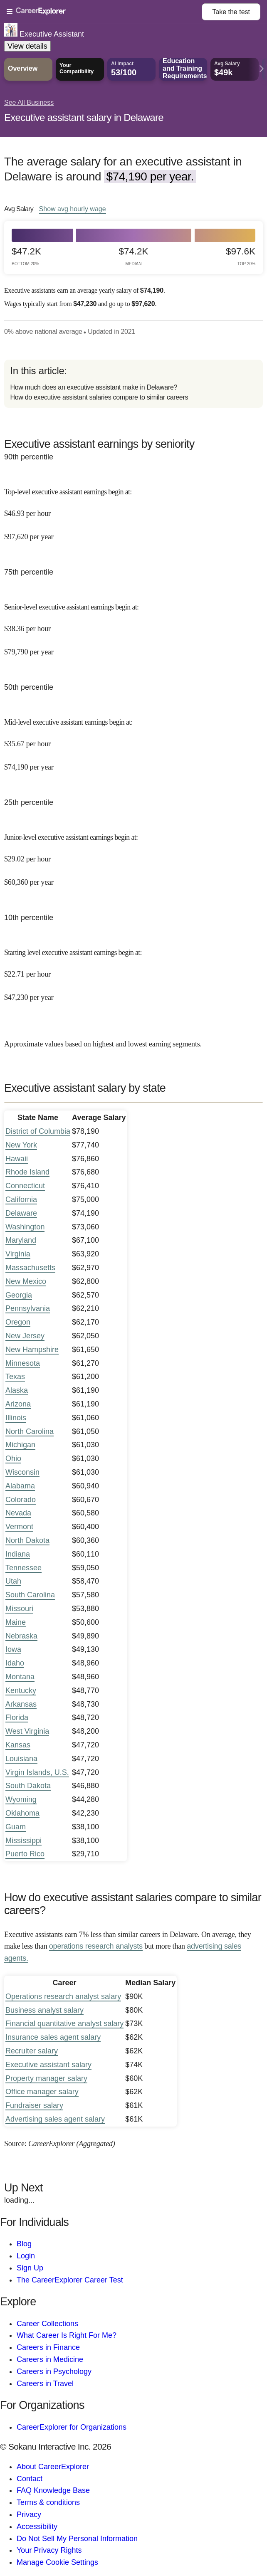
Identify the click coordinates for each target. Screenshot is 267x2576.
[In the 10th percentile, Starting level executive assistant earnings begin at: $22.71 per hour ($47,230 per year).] (133, 969)
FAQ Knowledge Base (53, 2490)
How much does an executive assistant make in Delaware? (93, 387)
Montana (20, 1677)
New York (21, 1145)
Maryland (20, 1240)
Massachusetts (30, 1267)
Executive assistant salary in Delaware (83, 117)
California (21, 1199)
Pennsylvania (27, 1308)
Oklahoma (22, 1813)
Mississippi (23, 1840)
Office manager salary (42, 2091)
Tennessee (23, 1568)
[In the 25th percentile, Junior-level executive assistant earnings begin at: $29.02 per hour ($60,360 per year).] (133, 854)
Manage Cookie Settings (57, 2562)
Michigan (20, 1445)
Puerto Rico (24, 1854)
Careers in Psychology (54, 2371)
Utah (13, 1581)
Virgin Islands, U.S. (37, 1772)
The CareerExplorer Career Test (70, 2280)
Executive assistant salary (48, 2064)
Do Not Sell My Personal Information (77, 2538)
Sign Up (30, 2268)
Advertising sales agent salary (55, 2119)
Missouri (19, 1608)
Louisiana (21, 1758)
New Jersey (24, 1336)
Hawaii (16, 1159)
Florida (16, 1717)
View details (27, 46)
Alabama (20, 1486)
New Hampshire (32, 1349)
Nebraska (21, 1636)
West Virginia (27, 1731)
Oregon (17, 1322)
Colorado (20, 1499)
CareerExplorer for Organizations (71, 2427)
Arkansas (21, 1704)
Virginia (17, 1254)
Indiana (17, 1554)
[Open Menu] (104, 12)
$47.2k (26, 256)
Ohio (13, 1458)
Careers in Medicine (50, 2359)
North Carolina (29, 1431)
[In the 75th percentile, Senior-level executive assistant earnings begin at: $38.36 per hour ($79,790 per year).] (133, 623)
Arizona (18, 1404)
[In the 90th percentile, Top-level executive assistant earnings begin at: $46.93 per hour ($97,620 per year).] (133, 508)
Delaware (21, 1213)
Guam (15, 1827)
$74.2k (133, 256)
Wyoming (21, 1799)
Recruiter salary (31, 2051)
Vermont (19, 1526)
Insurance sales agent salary (53, 2037)
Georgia (18, 1295)
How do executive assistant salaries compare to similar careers (99, 397)
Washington (24, 1227)
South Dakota (28, 1785)
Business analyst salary (44, 2010)
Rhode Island (27, 1172)
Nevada (18, 1513)
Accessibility (37, 2526)
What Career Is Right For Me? (66, 2335)
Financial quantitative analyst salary (64, 2023)
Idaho (14, 1663)
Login (26, 2256)
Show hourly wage (72, 208)
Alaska (16, 1390)
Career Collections (47, 2323)
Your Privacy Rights (49, 2550)
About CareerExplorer (53, 2466)
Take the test (231, 11)
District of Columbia (37, 1131)
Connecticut (25, 1186)
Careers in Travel (45, 2383)
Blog (24, 2244)
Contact (29, 2479)
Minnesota (22, 1363)
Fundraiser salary (34, 2105)
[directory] (133, 384)
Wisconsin (22, 1472)
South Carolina (30, 1595)
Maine (15, 1622)
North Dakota (27, 1540)
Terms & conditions (48, 2502)
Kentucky (20, 1690)
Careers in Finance (48, 2347)
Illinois (15, 1418)
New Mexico (25, 1281)
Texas (15, 1376)
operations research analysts (96, 1946)
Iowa (13, 1649)
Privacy (29, 2514)
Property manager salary (46, 2078)
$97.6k (240, 256)
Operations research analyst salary (63, 1996)
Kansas (17, 1745)
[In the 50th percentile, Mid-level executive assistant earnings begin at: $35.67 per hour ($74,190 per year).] (133, 739)
